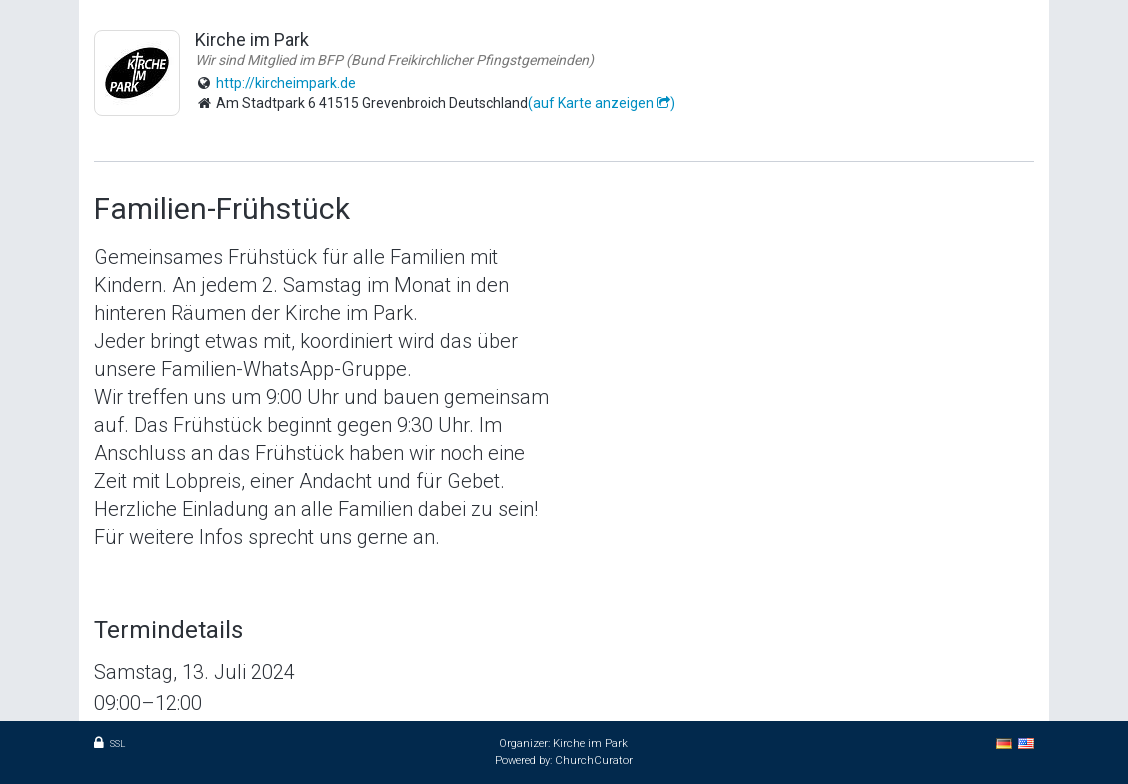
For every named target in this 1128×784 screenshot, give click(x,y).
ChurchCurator (594, 760)
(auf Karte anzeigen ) (601, 103)
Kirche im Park (590, 743)
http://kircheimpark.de (286, 83)
